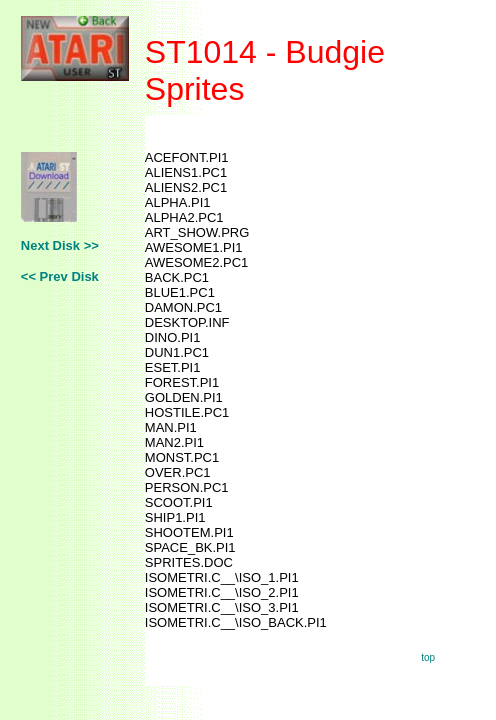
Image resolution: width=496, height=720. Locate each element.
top (428, 657)
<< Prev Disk (60, 276)
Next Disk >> (60, 245)
